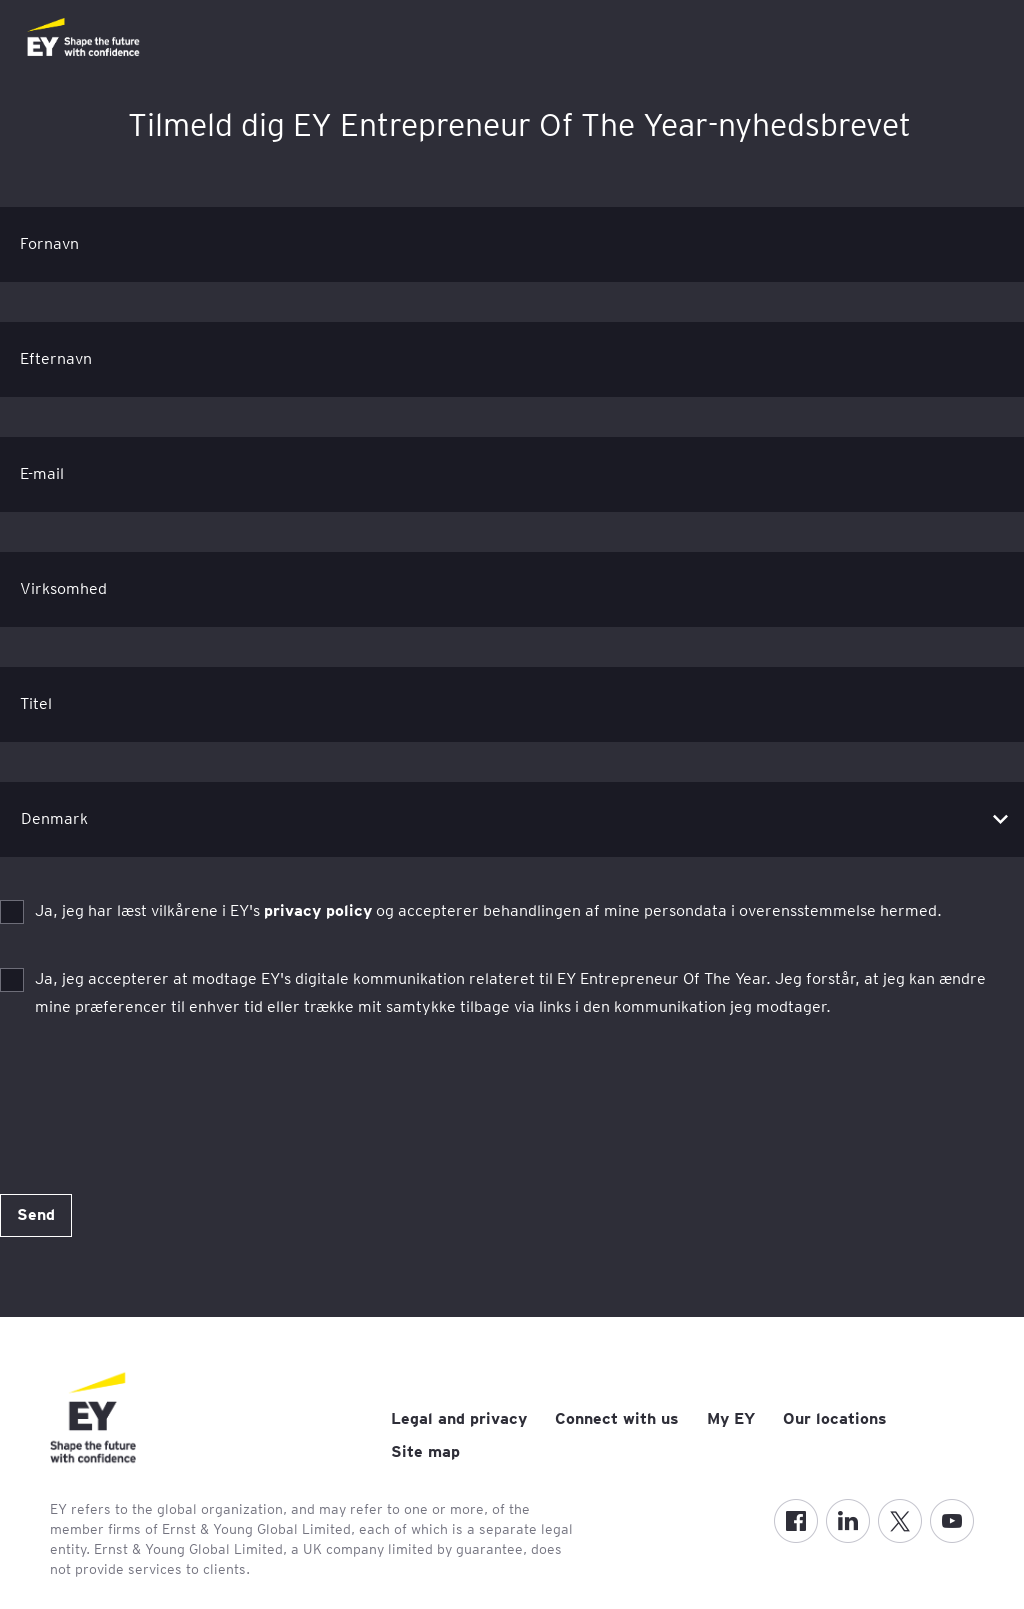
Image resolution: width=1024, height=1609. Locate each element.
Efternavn (56, 358)
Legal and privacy (459, 1418)
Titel (36, 703)
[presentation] (152, 1100)
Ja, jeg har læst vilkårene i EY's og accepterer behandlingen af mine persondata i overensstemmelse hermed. (488, 910)
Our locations (835, 1418)
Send (36, 1214)
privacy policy (318, 910)
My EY (731, 1418)
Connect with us (617, 1418)
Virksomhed (63, 588)
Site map (425, 1451)
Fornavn (49, 243)
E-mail (42, 473)
